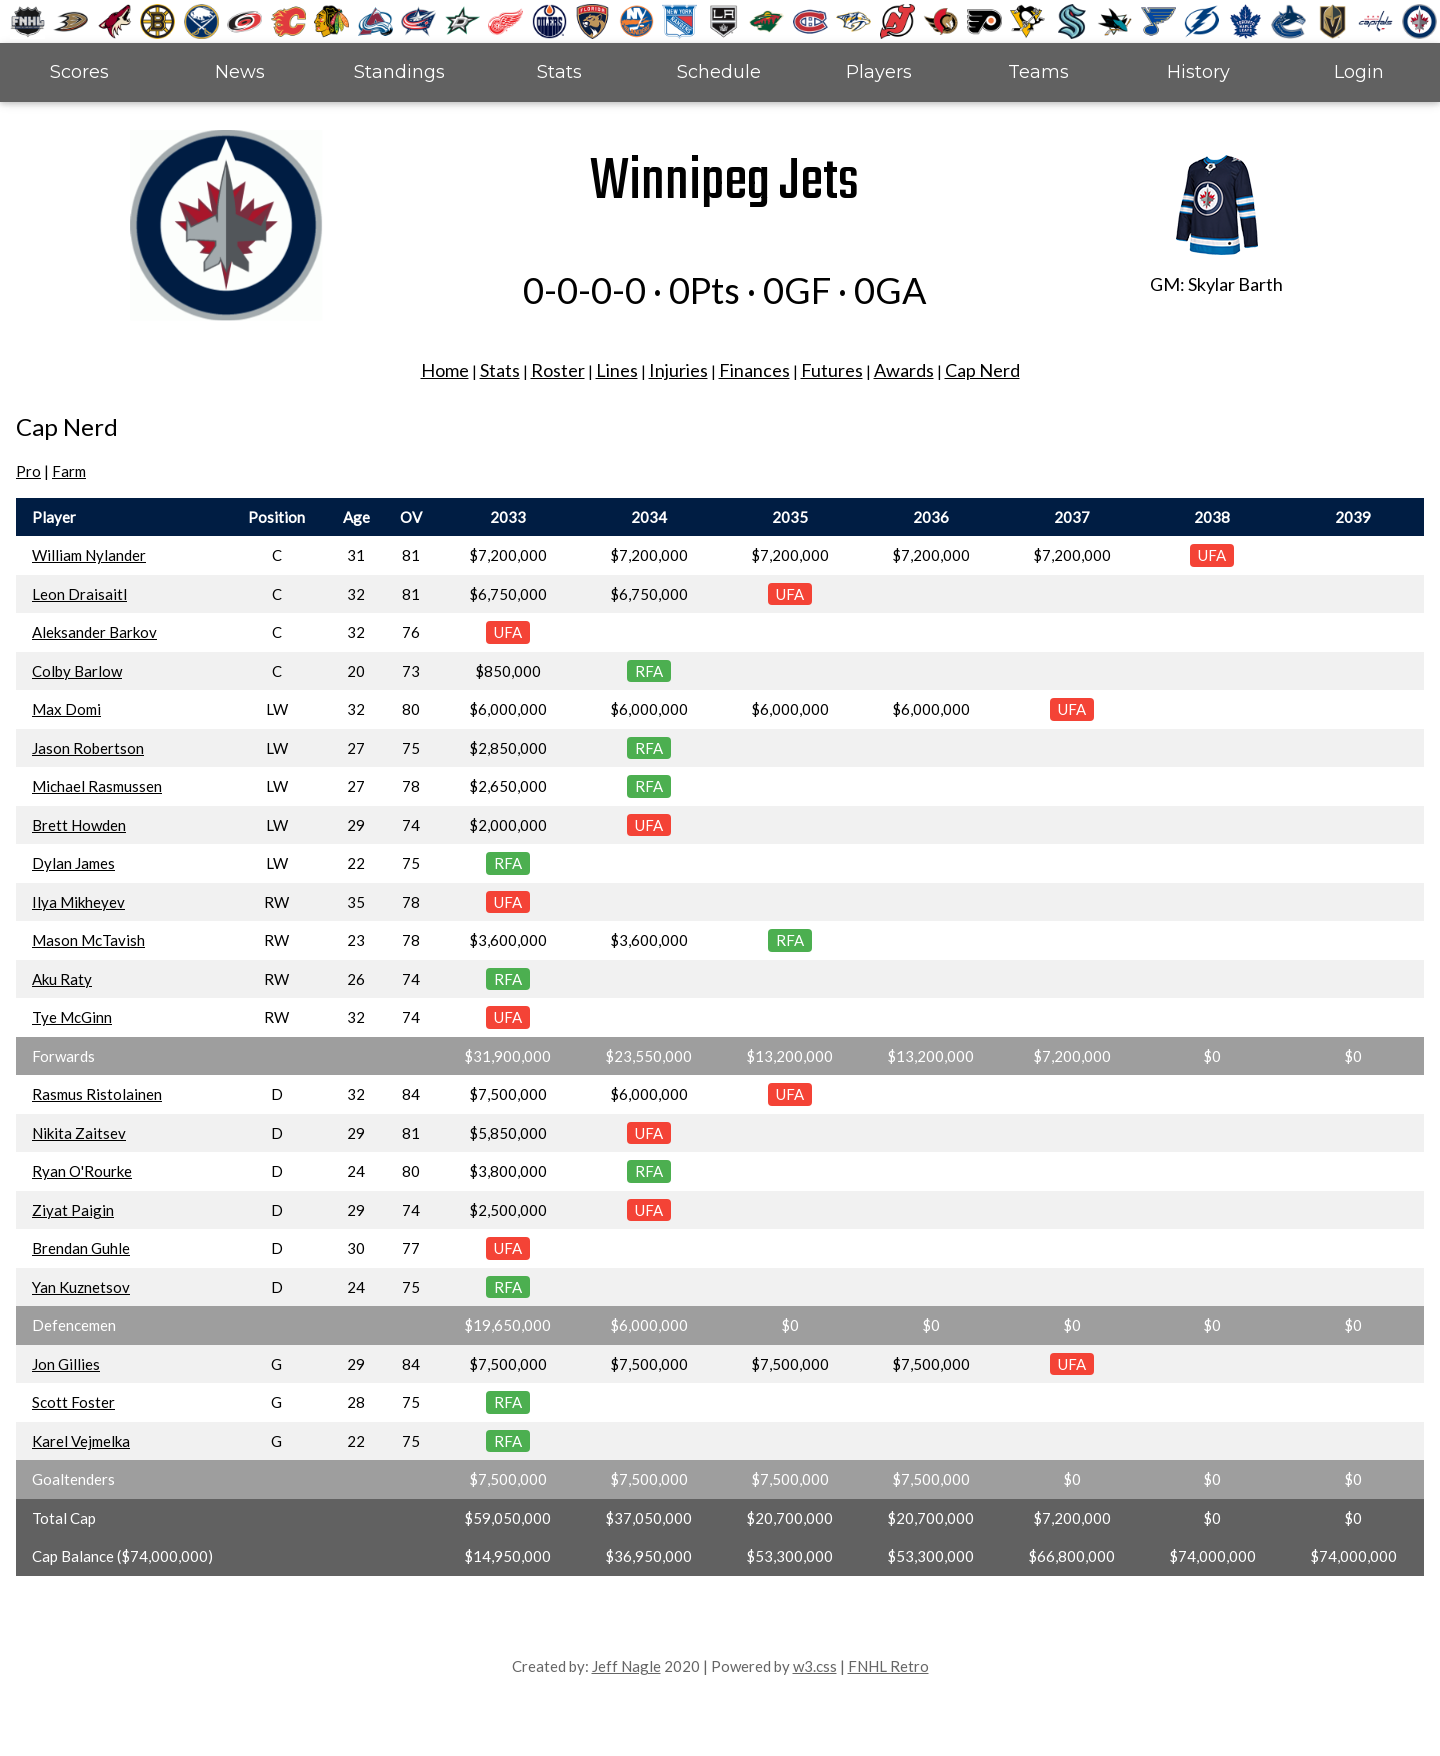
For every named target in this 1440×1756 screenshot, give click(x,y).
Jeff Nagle (626, 1666)
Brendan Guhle (81, 1248)
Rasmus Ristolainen (97, 1094)
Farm (69, 471)
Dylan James (73, 863)
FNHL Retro (888, 1666)
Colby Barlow (77, 671)
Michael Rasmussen (97, 786)
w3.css (815, 1666)
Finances (754, 370)
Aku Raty (62, 979)
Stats (559, 72)
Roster (558, 370)
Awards (904, 370)
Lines (617, 370)
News (240, 72)
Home (445, 370)
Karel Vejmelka (81, 1441)
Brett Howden (79, 825)
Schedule (719, 72)
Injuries (678, 370)
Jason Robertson (88, 748)
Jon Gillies (66, 1364)
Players (879, 72)
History (1198, 72)
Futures (832, 370)
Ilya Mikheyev (78, 902)
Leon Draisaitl (79, 594)
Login (1359, 72)
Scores (79, 72)
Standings (399, 72)
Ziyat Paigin (73, 1210)
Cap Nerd (982, 370)
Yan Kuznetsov (81, 1287)
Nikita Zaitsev (79, 1133)
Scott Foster (73, 1402)
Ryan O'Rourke (82, 1171)
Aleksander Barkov (94, 632)
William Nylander (89, 555)
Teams (1038, 72)
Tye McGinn (72, 1017)
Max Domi (66, 709)
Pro (28, 471)
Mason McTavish (88, 940)
